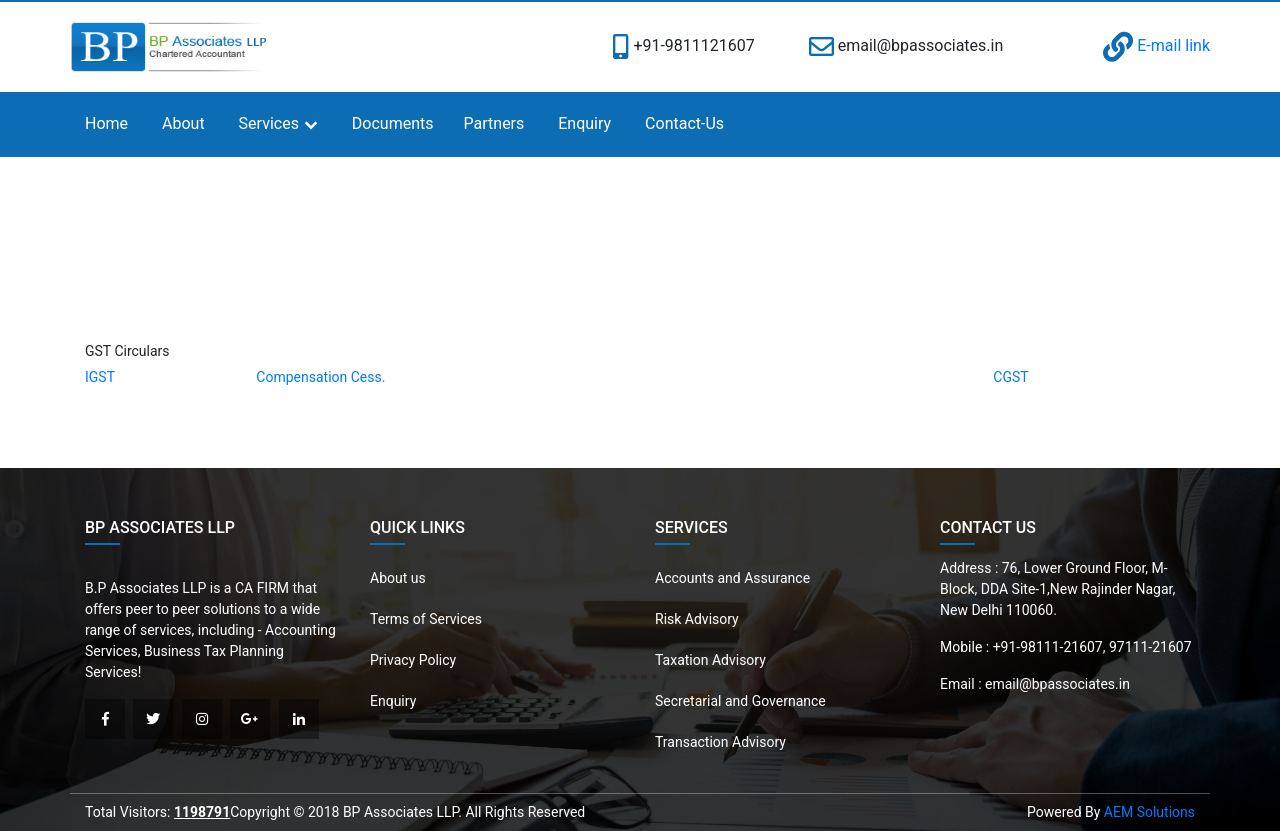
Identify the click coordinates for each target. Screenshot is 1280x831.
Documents (393, 123)
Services (269, 123)
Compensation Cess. (320, 377)
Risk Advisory (697, 619)
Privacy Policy (413, 660)
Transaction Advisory (720, 742)
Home (106, 123)
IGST (100, 377)
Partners (494, 123)
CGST (1010, 377)
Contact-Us (684, 123)
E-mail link (1156, 45)
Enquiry (584, 123)
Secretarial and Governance (740, 701)
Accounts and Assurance (732, 578)
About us (398, 578)
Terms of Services (426, 619)
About (183, 123)
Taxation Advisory (710, 660)
